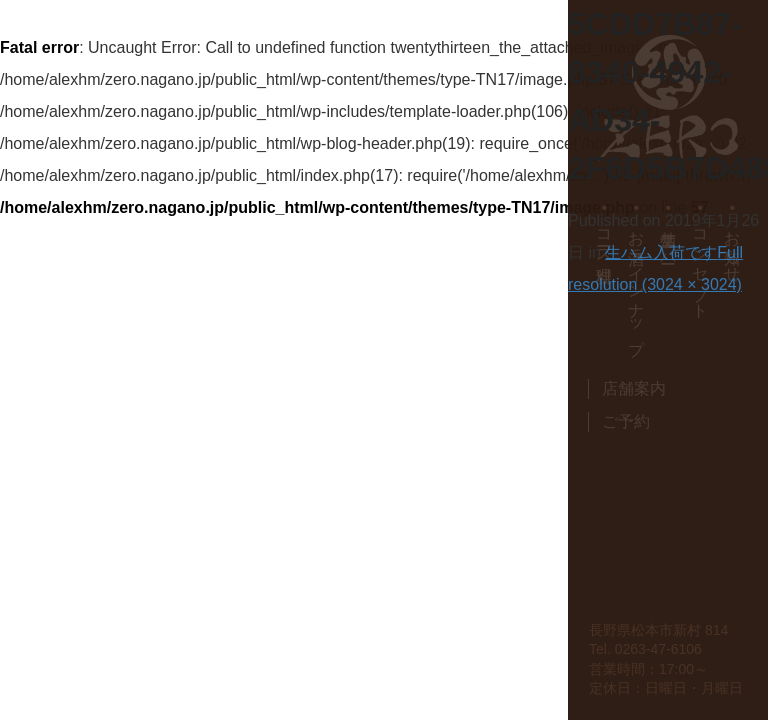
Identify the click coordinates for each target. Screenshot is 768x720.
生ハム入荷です (661, 252)
